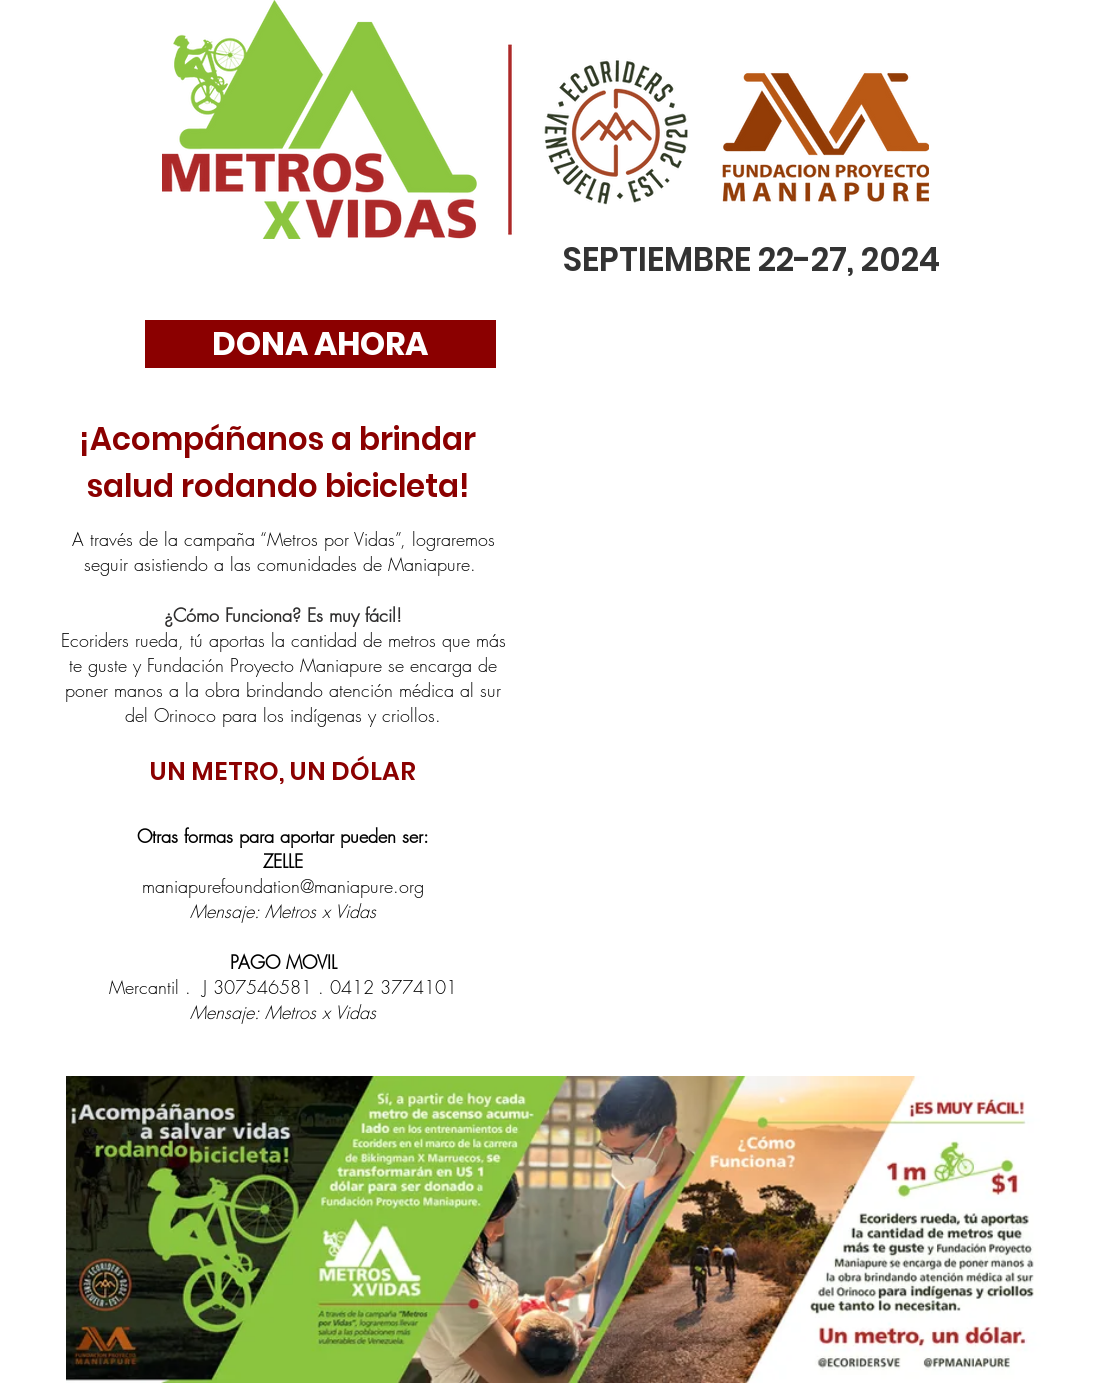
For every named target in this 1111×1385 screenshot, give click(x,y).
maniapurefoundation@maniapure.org (283, 886)
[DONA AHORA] (320, 344)
